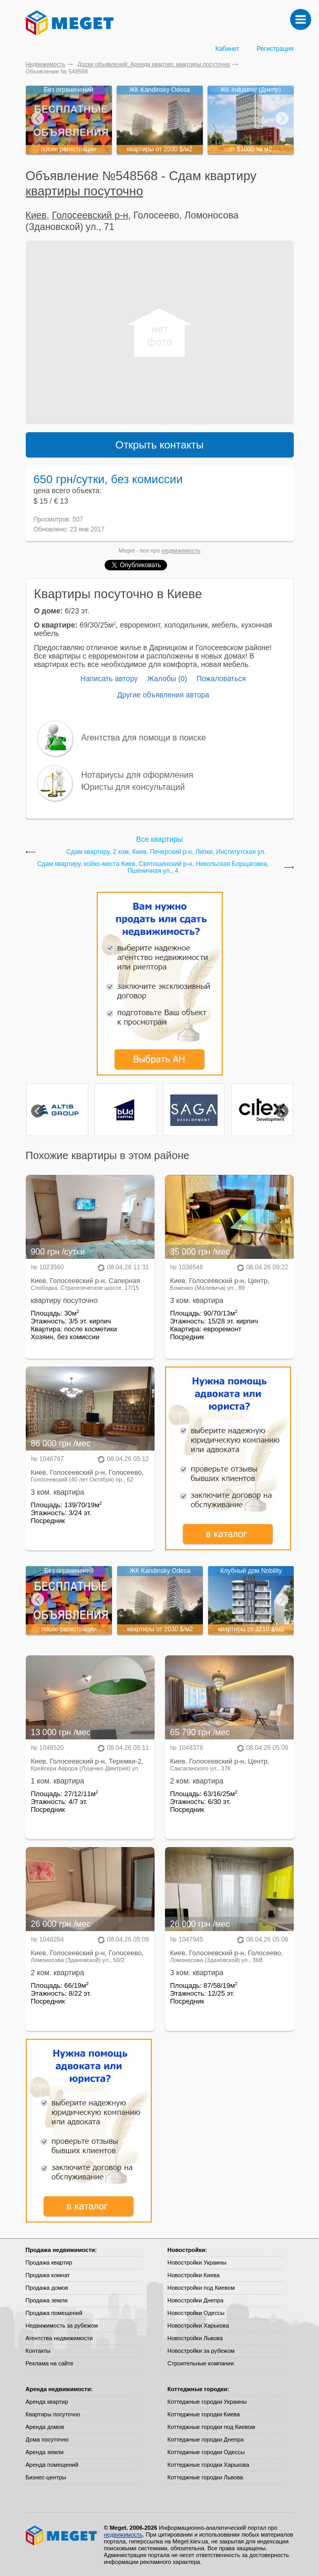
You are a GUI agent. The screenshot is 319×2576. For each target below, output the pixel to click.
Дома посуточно (47, 2439)
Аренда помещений (52, 2465)
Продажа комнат (48, 2275)
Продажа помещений (54, 2313)
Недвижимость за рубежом (62, 2325)
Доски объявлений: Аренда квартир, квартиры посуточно (153, 64)
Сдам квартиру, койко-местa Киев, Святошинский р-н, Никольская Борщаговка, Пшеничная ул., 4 (153, 867)
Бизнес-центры (46, 2477)
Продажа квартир (49, 2262)
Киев (36, 215)
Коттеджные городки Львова (205, 2477)
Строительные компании (201, 2363)
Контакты (38, 2351)
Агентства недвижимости (59, 2338)
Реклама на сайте (50, 2363)
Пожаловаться (221, 678)
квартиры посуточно (84, 191)
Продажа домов (47, 2288)
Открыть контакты (160, 445)
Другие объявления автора (163, 695)
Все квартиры (159, 839)
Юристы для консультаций (133, 787)
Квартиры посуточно (53, 2414)
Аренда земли (45, 2452)
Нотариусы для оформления (137, 774)
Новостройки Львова (195, 2338)
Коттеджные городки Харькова (209, 2465)
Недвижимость (46, 64)
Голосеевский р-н (90, 215)
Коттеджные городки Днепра (206, 2439)
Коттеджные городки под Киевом (211, 2427)
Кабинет (227, 49)
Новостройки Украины (197, 2262)
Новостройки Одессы (196, 2313)
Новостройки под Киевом (201, 2288)
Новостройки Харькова (198, 2325)
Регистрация (274, 49)
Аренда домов (45, 2427)
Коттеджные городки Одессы (206, 2452)
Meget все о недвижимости (62, 2536)
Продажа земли (47, 2300)
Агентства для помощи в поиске (143, 737)
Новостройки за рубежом (201, 2351)
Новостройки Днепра (196, 2300)
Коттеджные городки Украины (207, 2401)
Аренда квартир (47, 2401)
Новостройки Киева (194, 2275)
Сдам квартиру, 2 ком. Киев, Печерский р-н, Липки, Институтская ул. (166, 852)
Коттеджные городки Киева (204, 2414)
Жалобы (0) (167, 678)
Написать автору (109, 678)
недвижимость (181, 550)
